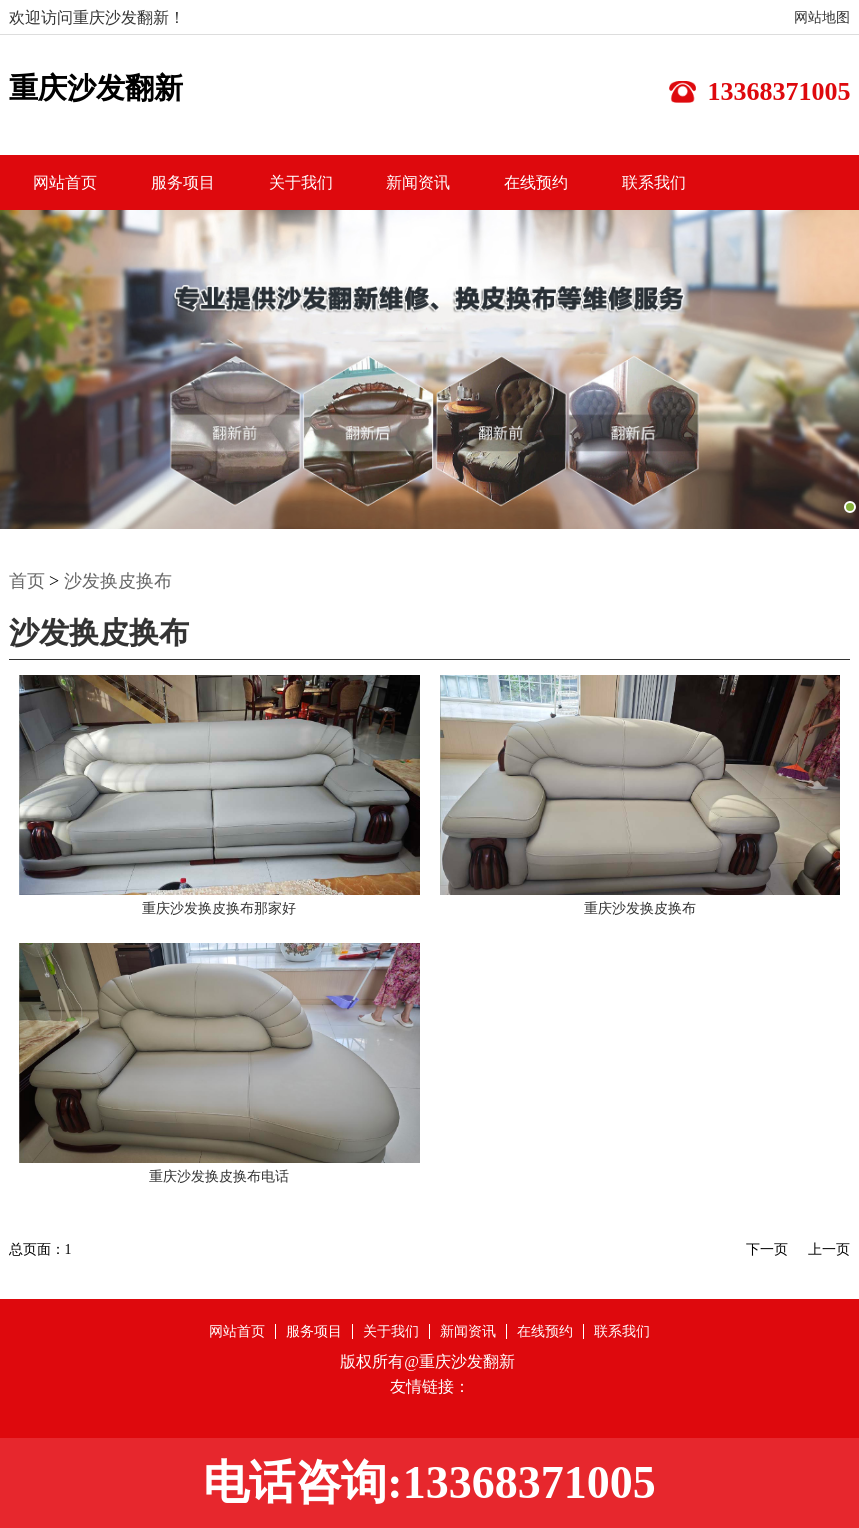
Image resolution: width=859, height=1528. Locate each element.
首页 (27, 581)
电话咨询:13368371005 (429, 1482)
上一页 (829, 1249)
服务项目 (183, 182)
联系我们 (654, 182)
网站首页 (65, 182)
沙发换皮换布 (118, 581)
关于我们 (301, 182)
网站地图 (822, 17)
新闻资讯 (418, 182)
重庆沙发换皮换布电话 (219, 1176)
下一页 (767, 1249)
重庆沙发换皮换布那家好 (219, 908)
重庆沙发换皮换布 (640, 908)
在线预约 (536, 182)
